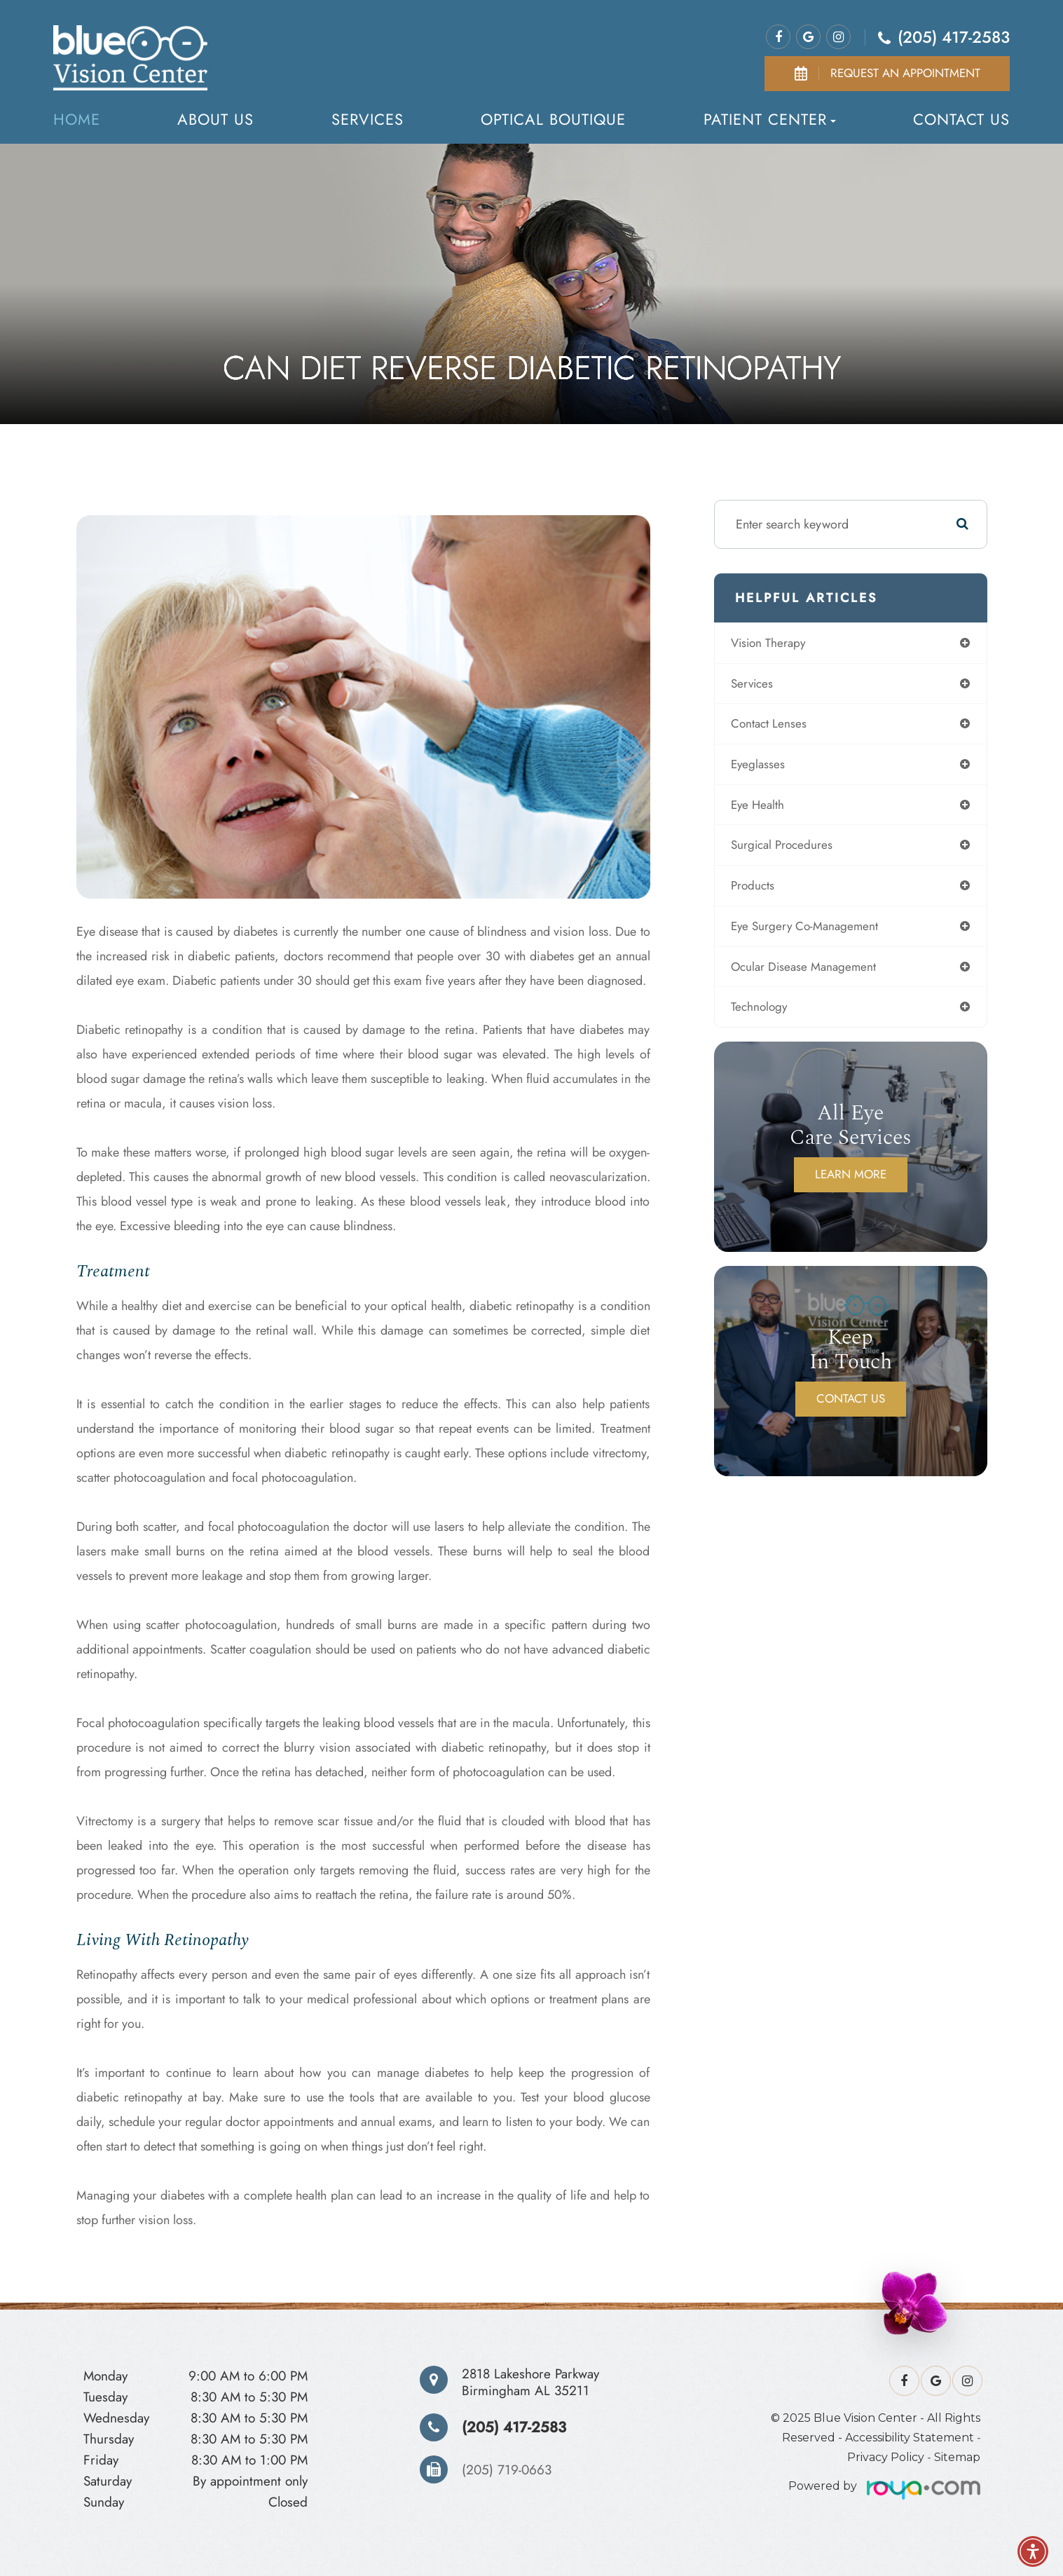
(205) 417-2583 (954, 37)
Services (367, 119)
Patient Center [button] (770, 119)
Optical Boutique (553, 119)
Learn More (850, 1183)
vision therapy (775, 643)
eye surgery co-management (812, 933)
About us (215, 119)
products (758, 891)
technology (765, 1016)
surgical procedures (789, 850)
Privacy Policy (885, 2457)
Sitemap (957, 2457)
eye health (764, 809)
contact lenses (775, 726)
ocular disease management (811, 974)
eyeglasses (764, 767)
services (758, 685)
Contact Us (961, 119)
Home (76, 119)
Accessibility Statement (909, 2437)
